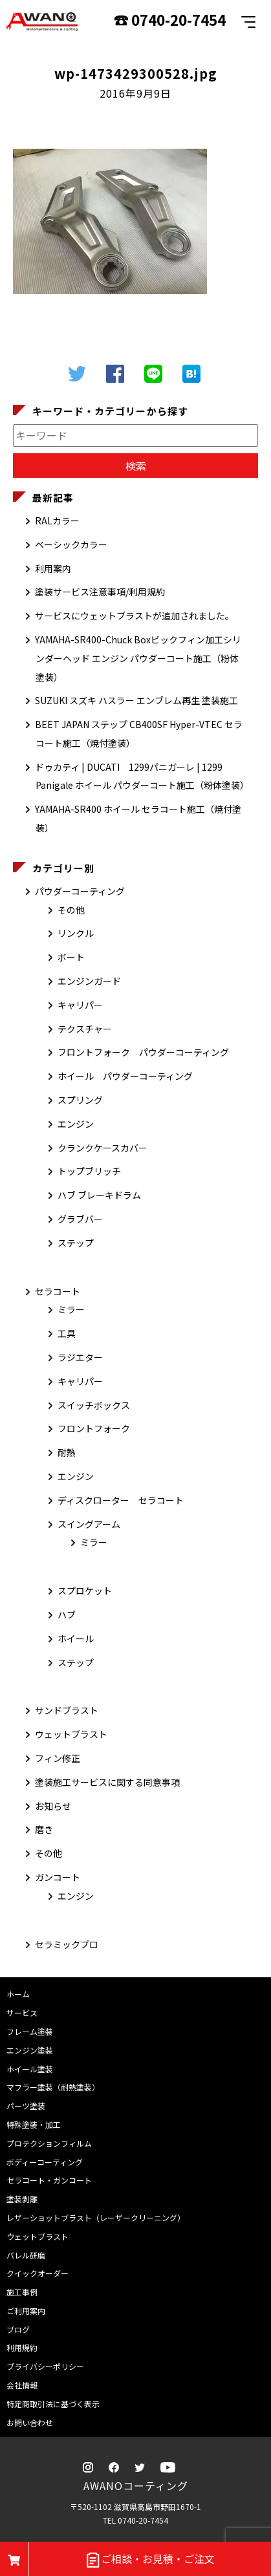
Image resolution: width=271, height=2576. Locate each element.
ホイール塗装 (29, 2068)
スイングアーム (89, 1524)
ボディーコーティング (44, 2161)
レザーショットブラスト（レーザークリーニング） (95, 2217)
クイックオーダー (37, 2273)
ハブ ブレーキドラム (99, 1194)
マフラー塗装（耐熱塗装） (53, 2086)
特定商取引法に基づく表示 (53, 2403)
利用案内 (53, 568)
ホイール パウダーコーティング (125, 1075)
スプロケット (85, 1590)
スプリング (80, 1099)
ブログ (18, 2329)
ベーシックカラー (71, 544)
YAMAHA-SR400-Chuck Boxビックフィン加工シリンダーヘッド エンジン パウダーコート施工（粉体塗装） (138, 658)
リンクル (76, 933)
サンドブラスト (66, 1710)
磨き (44, 1829)
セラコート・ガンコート (49, 2179)
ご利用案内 (25, 2310)
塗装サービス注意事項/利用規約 (100, 591)
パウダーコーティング (80, 891)
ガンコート (57, 1877)
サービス (22, 2012)
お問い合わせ (29, 2422)
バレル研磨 (25, 2254)
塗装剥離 (22, 2198)
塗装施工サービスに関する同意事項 (107, 1782)
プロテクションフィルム (49, 2143)
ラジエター (80, 1357)
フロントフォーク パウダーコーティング (143, 1052)
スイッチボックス (94, 1405)
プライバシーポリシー (45, 2366)
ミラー (71, 1309)
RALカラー (57, 520)
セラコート (57, 1291)
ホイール (76, 1638)
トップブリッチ (89, 1171)
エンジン (76, 1123)
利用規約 (22, 2347)
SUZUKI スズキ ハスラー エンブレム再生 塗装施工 (136, 700)
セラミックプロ (66, 1944)
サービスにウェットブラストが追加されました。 (134, 615)
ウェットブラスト (71, 1734)
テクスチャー (85, 1028)
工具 (67, 1333)
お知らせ (53, 1805)
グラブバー (80, 1218)
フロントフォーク (94, 1428)
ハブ (67, 1614)
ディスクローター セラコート (121, 1500)
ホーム (18, 1993)
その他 (71, 909)
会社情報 (22, 2384)
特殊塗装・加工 (33, 2124)
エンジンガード (89, 980)
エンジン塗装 (29, 2050)
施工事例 (22, 2291)
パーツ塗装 (25, 2105)
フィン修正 (57, 1758)
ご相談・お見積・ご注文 (150, 2559)
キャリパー (80, 1004)
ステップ (76, 1242)
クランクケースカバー (102, 1147)
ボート (71, 956)
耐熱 (67, 1452)
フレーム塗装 (29, 2031)
